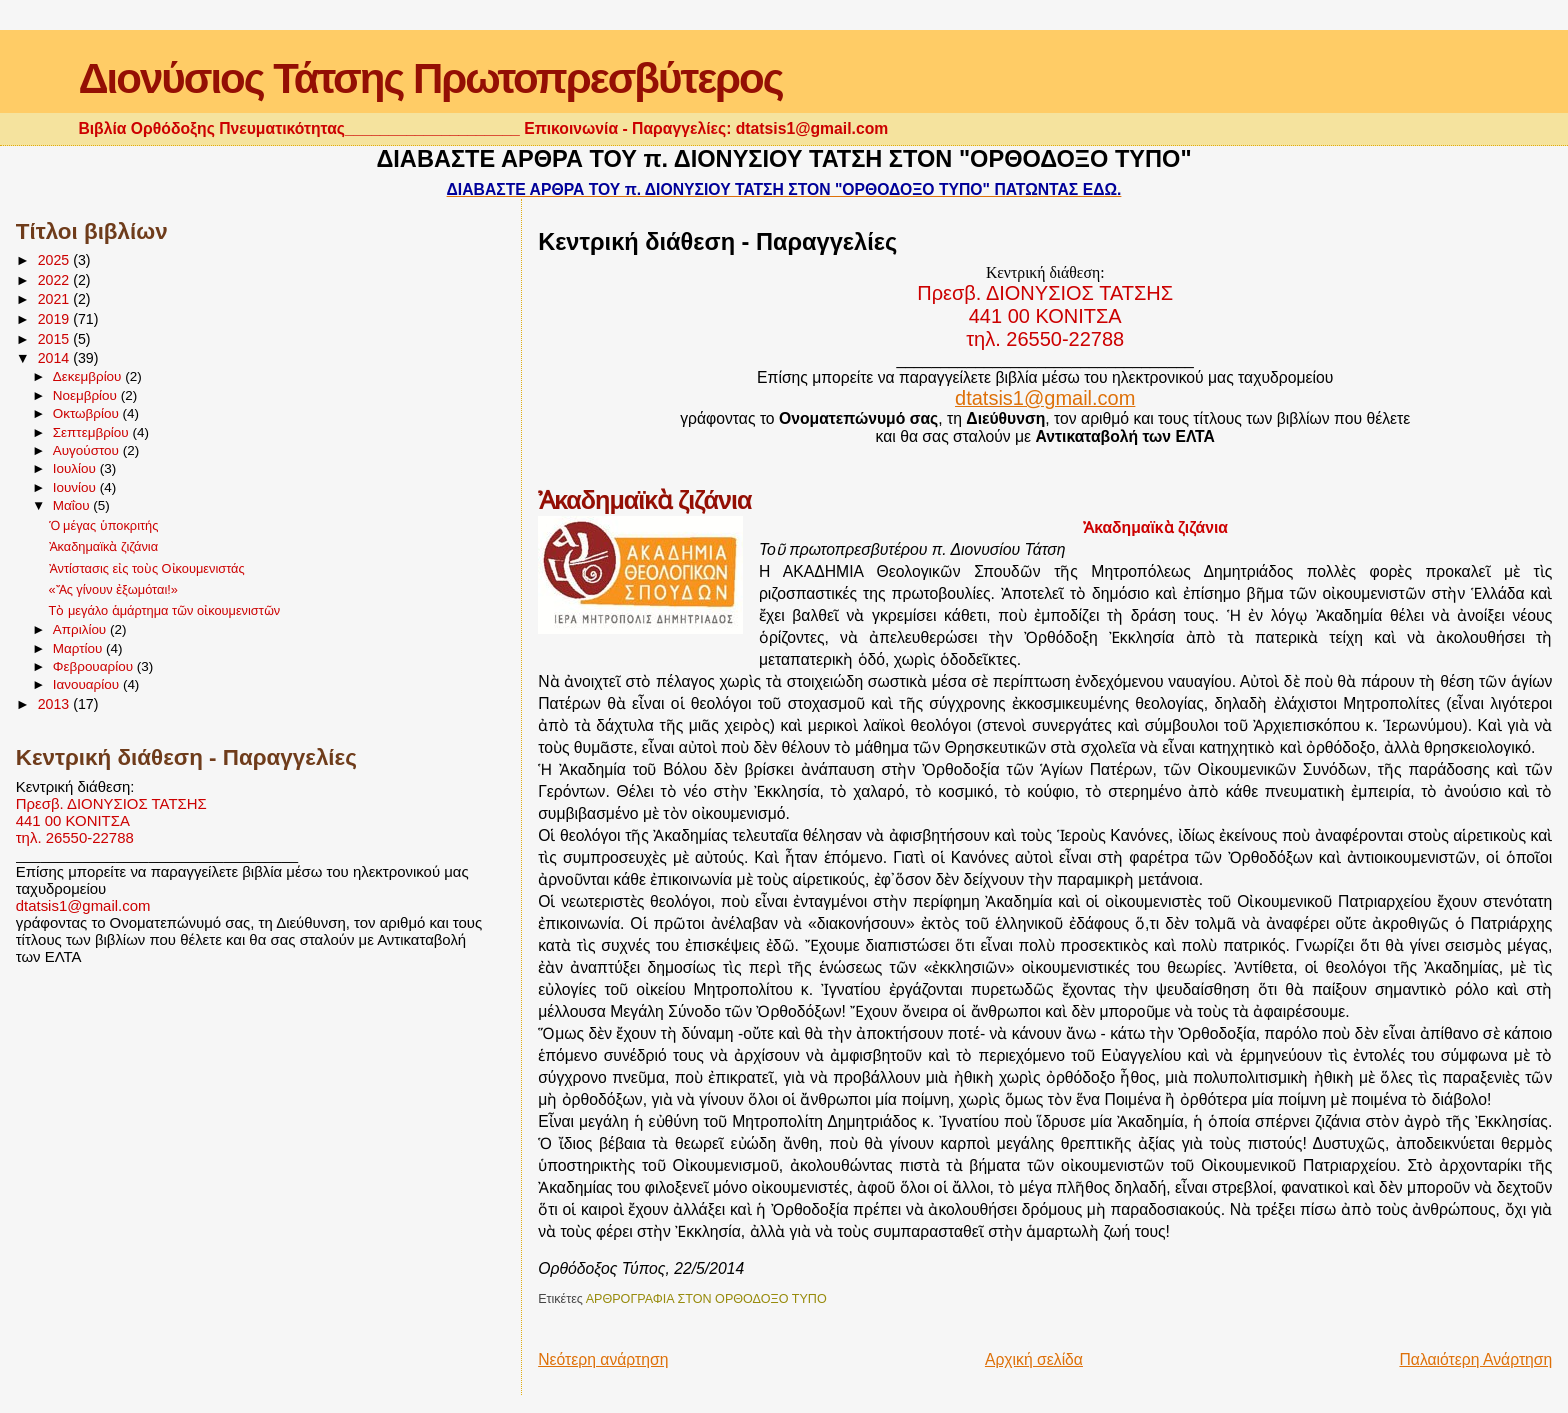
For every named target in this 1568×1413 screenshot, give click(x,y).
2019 (56, 319)
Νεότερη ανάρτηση (603, 1359)
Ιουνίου (76, 487)
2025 (56, 260)
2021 (56, 299)
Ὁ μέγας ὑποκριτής (104, 525)
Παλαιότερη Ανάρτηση (1475, 1359)
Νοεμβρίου (87, 395)
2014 (56, 358)
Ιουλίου (76, 468)
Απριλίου (81, 629)
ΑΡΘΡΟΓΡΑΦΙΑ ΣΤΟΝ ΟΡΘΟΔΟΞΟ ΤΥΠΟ (706, 1299)
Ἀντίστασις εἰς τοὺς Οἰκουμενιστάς (147, 568)
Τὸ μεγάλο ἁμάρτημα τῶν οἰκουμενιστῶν (165, 610)
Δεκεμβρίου (89, 376)
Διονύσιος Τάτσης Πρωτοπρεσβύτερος (430, 78)
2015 (56, 339)
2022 (56, 280)
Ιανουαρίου (88, 684)
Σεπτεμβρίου (93, 432)
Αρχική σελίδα (1034, 1359)
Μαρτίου (79, 648)
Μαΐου (73, 505)
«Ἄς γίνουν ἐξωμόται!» (113, 589)
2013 (56, 704)
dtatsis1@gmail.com (83, 905)
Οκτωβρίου (88, 413)
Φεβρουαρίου (95, 666)
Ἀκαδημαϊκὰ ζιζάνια (104, 546)
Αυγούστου (88, 450)
